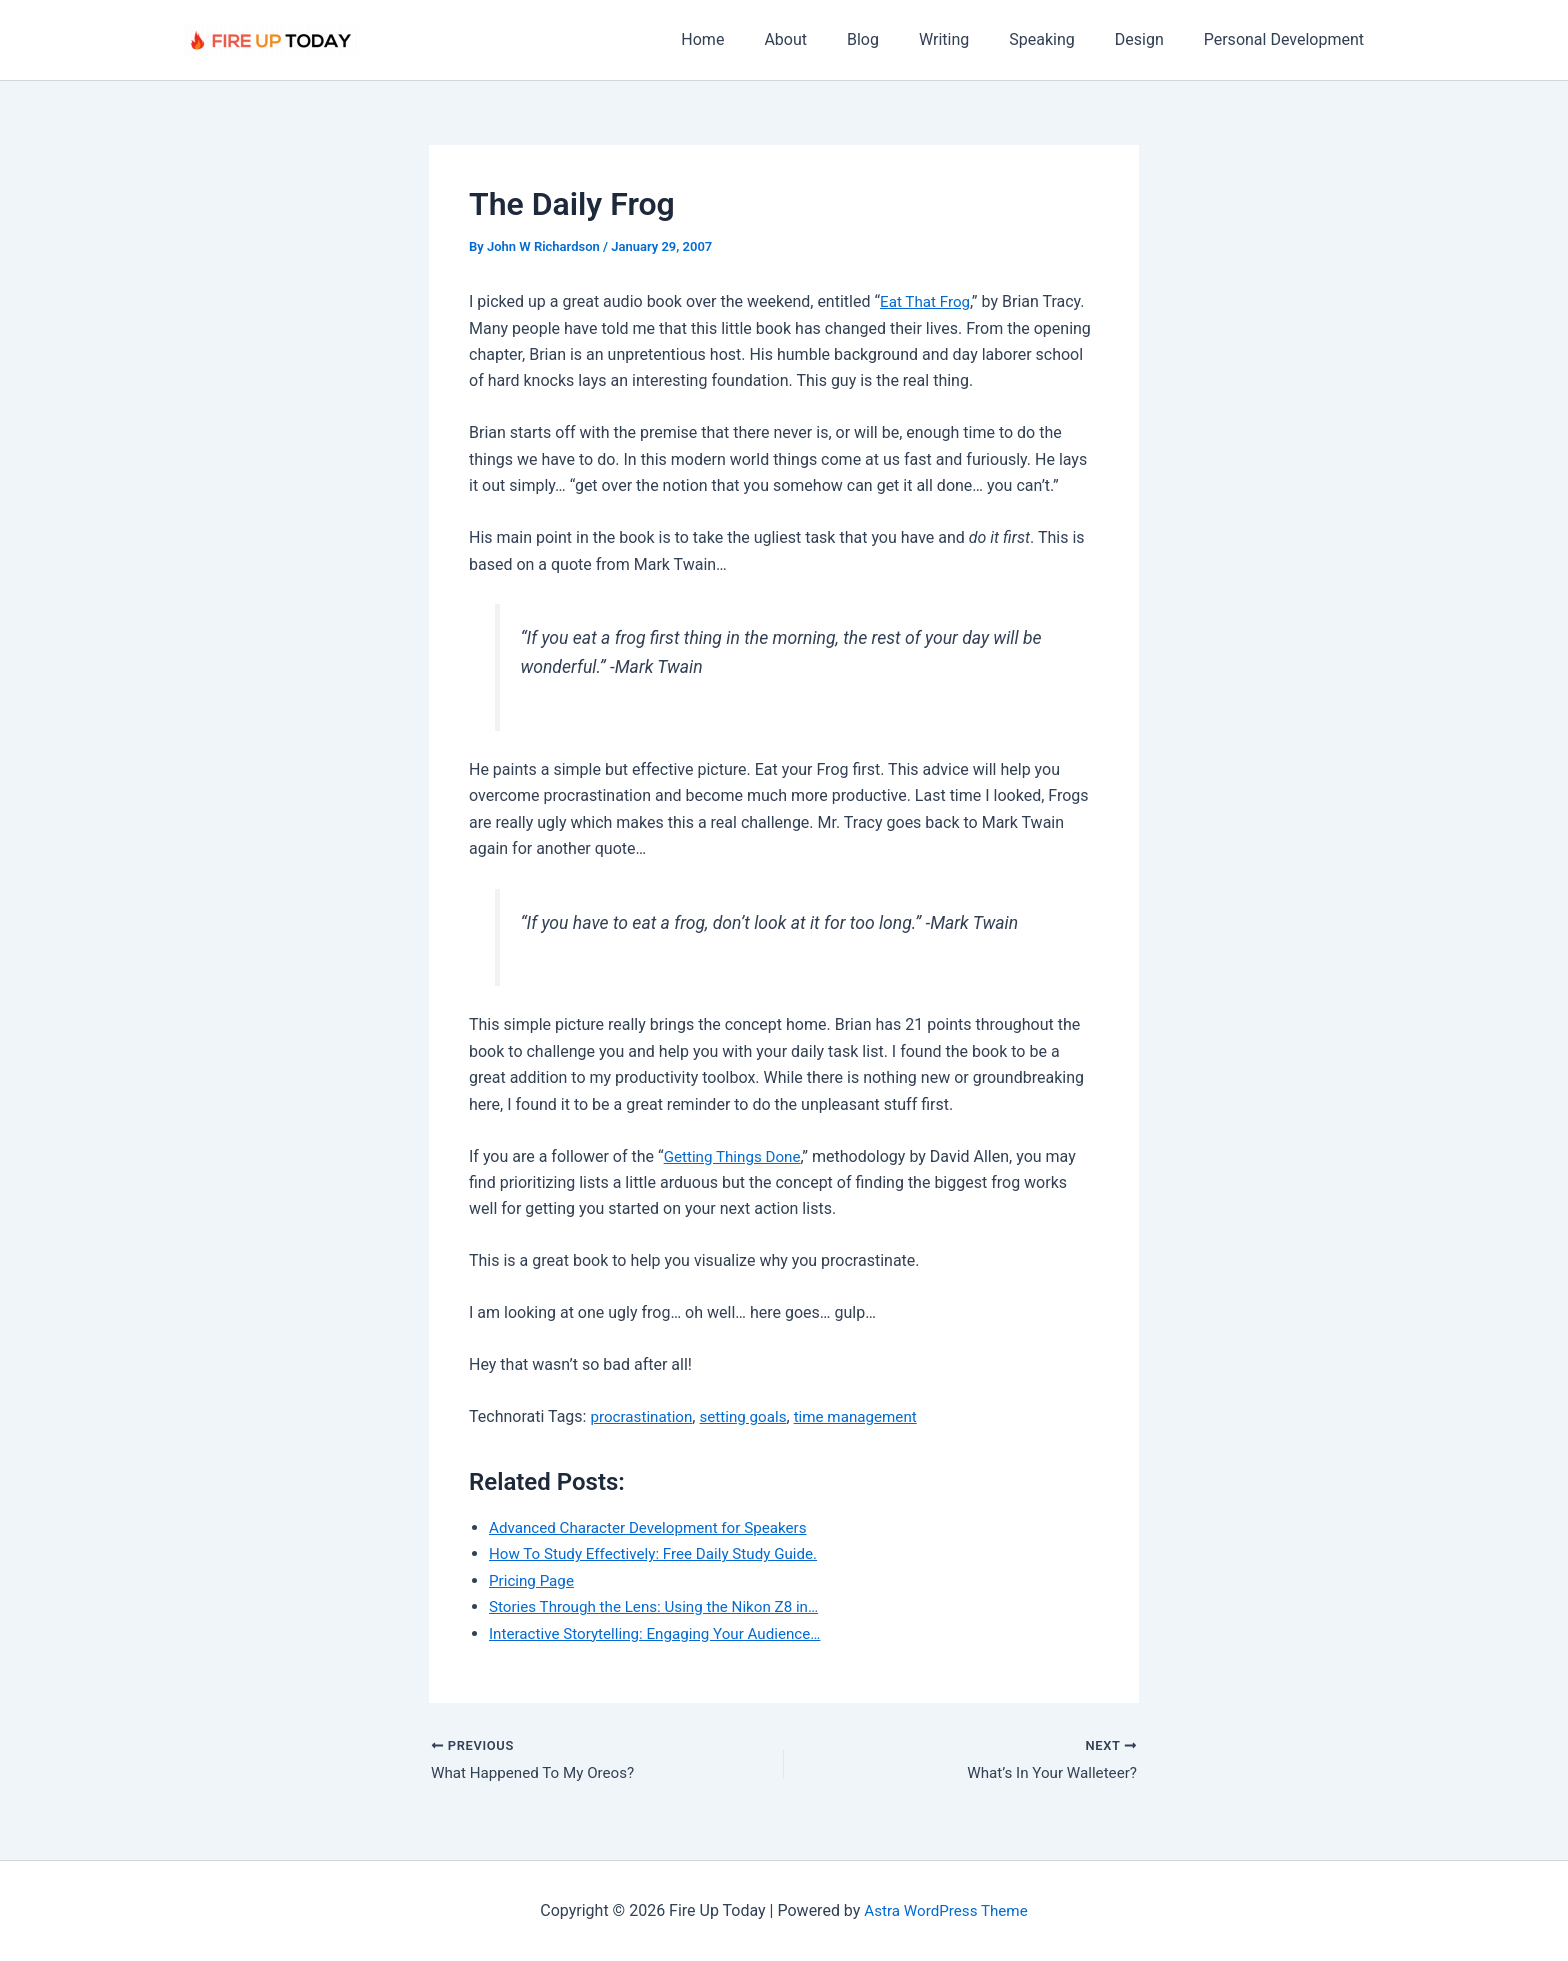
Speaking (1062, 39)
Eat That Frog (927, 301)
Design (1151, 39)
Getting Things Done (736, 1156)
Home (754, 39)
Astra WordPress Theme (946, 1910)
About (829, 39)
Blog (899, 39)
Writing (972, 39)
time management (869, 1416)
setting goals (751, 1416)
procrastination (644, 1416)
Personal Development (1288, 39)
